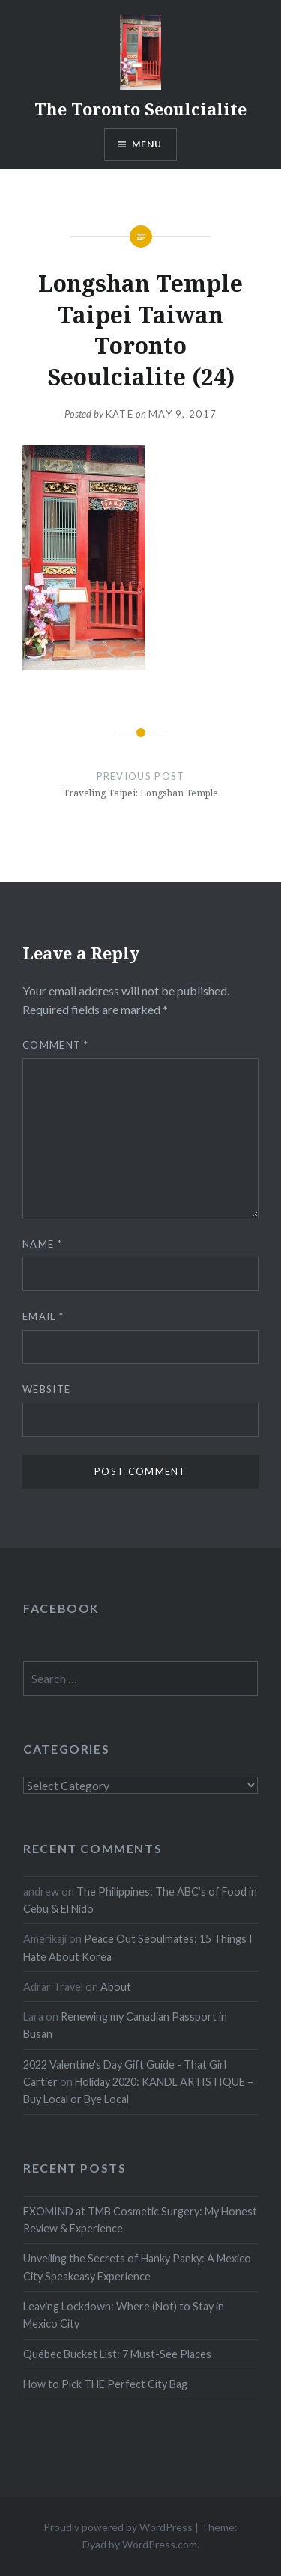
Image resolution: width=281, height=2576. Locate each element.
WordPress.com (159, 2544)
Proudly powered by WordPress (118, 2527)
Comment (55, 1045)
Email (43, 1316)
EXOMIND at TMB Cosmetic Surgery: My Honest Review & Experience (140, 2220)
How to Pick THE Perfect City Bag (105, 2384)
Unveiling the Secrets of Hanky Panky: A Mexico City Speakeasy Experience (137, 2267)
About (115, 1986)
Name (42, 1244)
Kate (119, 414)
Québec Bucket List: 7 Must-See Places (117, 2354)
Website (46, 1389)
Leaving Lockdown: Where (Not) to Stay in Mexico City (123, 2315)
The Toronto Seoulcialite (140, 108)
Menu (147, 144)
